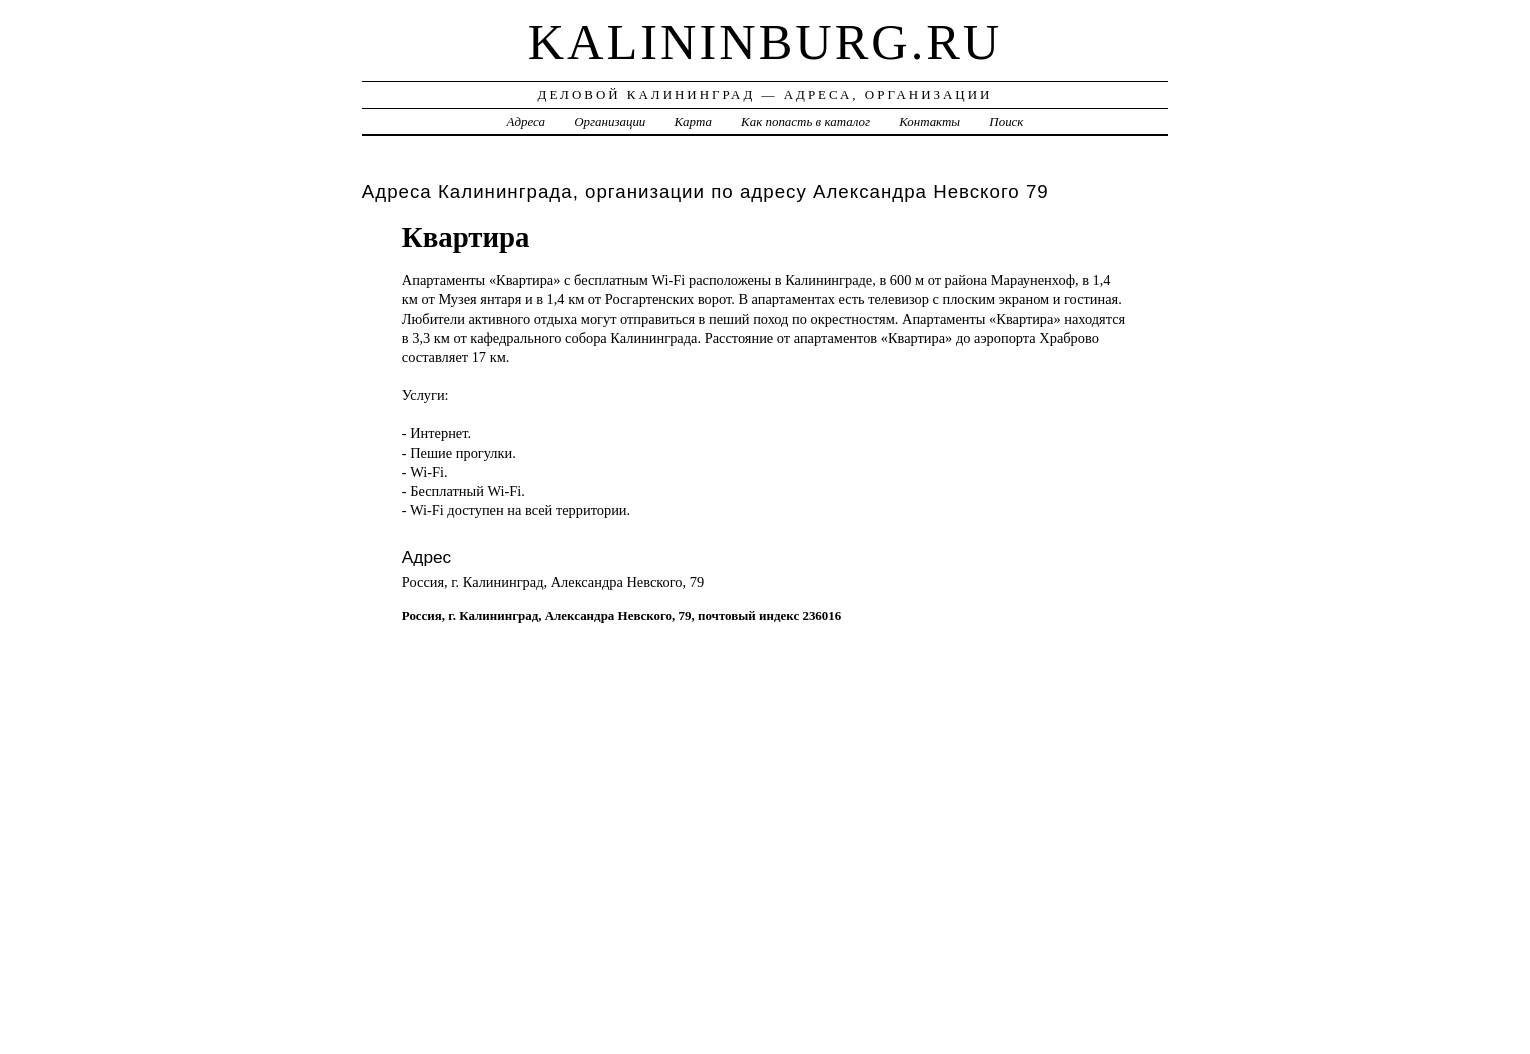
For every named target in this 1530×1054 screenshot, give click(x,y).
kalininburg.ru (765, 42)
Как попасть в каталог (805, 121)
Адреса (526, 121)
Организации (609, 121)
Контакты (929, 121)
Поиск (1006, 121)
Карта (693, 121)
